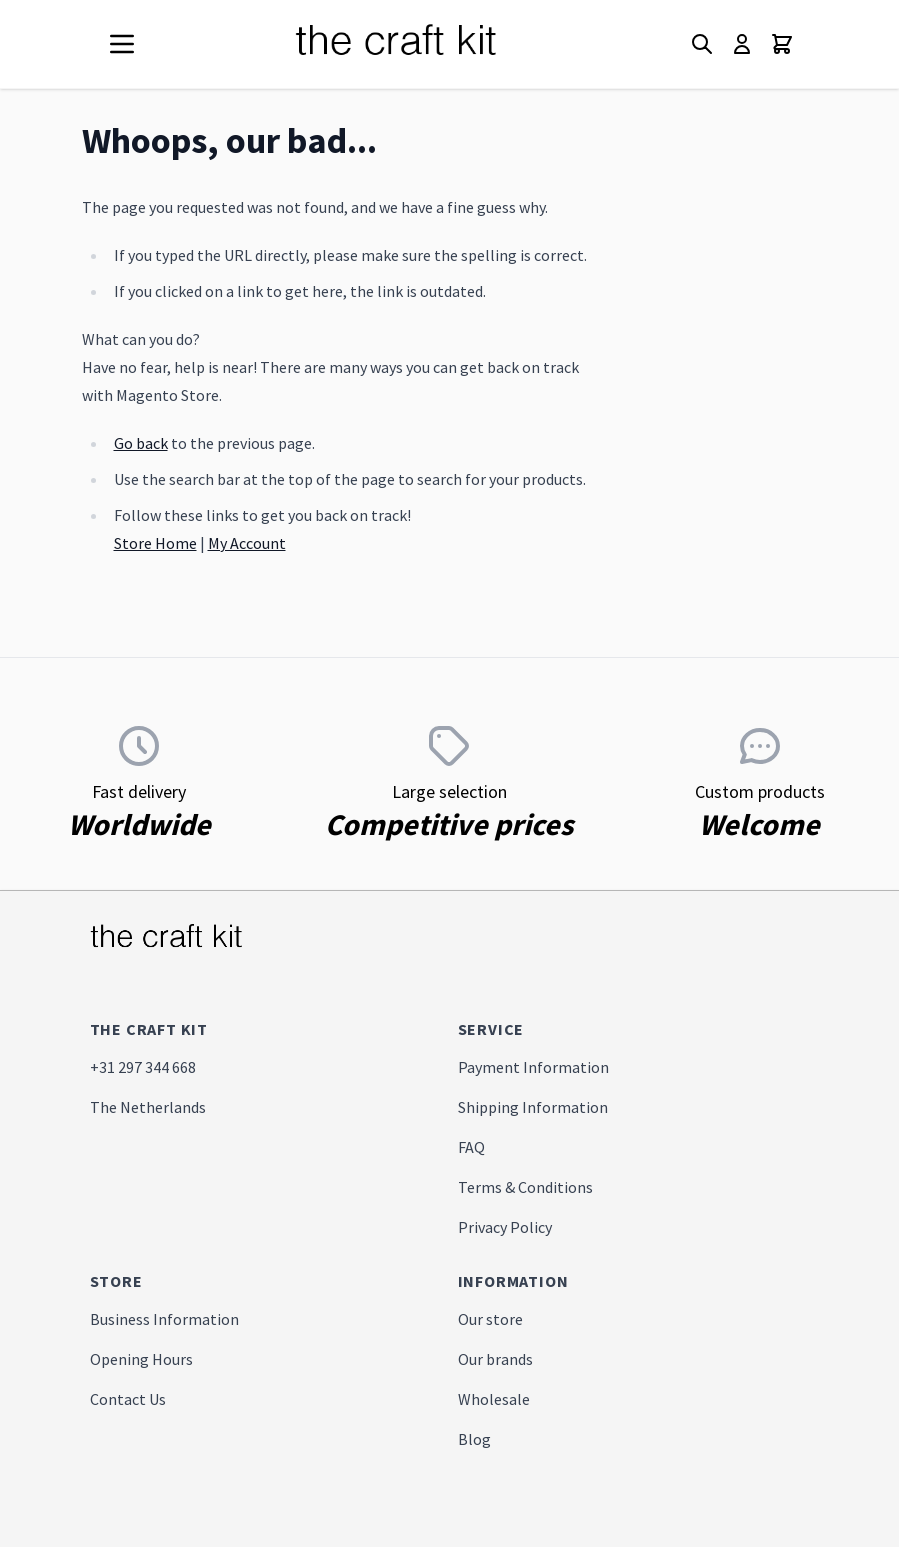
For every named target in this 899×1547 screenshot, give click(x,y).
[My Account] (742, 44)
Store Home (155, 543)
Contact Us (128, 1399)
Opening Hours (141, 1359)
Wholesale (494, 1399)
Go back (141, 443)
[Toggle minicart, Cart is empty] (782, 44)
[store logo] (420, 44)
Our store (490, 1319)
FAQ (471, 1147)
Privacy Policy (505, 1227)
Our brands (495, 1359)
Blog (474, 1439)
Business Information (164, 1319)
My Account (247, 543)
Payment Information (533, 1067)
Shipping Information (533, 1107)
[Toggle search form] (702, 44)
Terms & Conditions (525, 1187)
